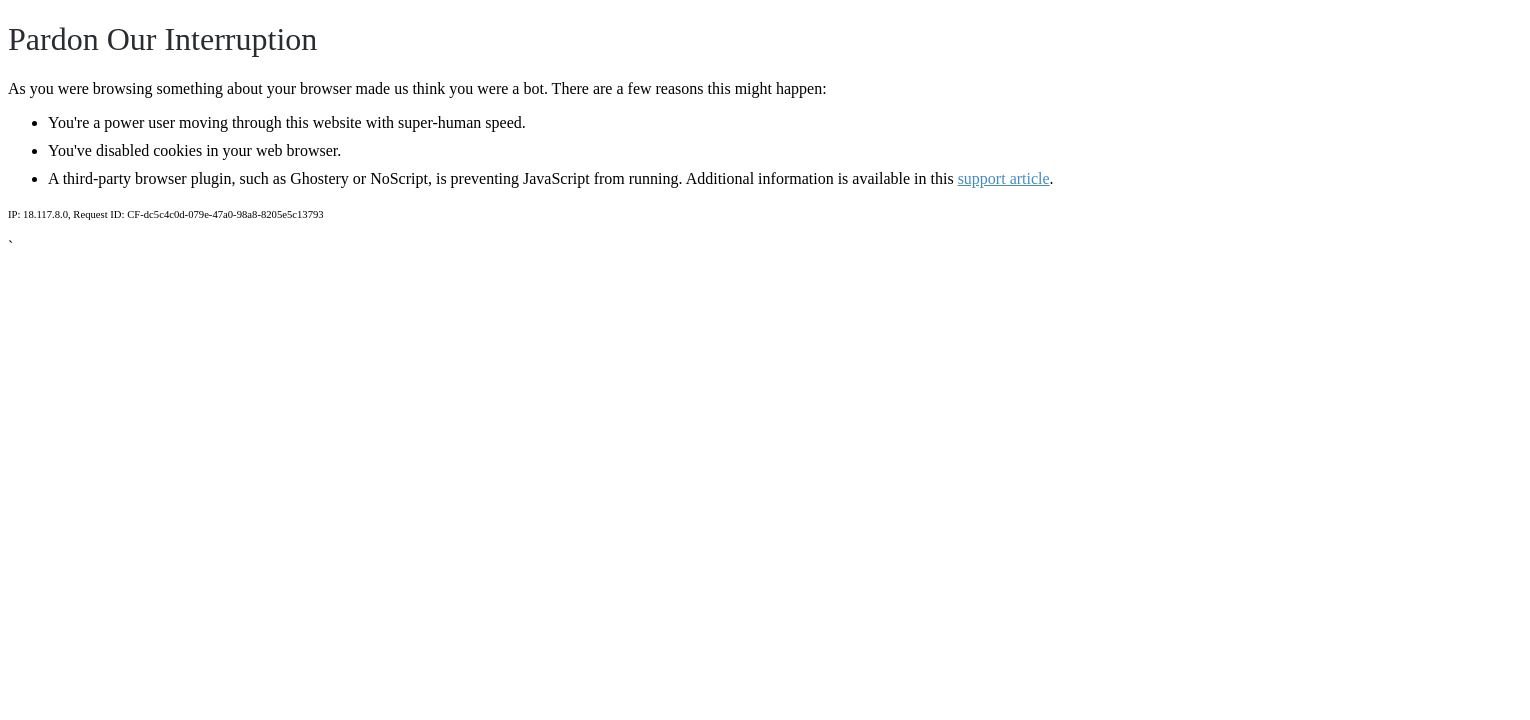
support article (1004, 178)
